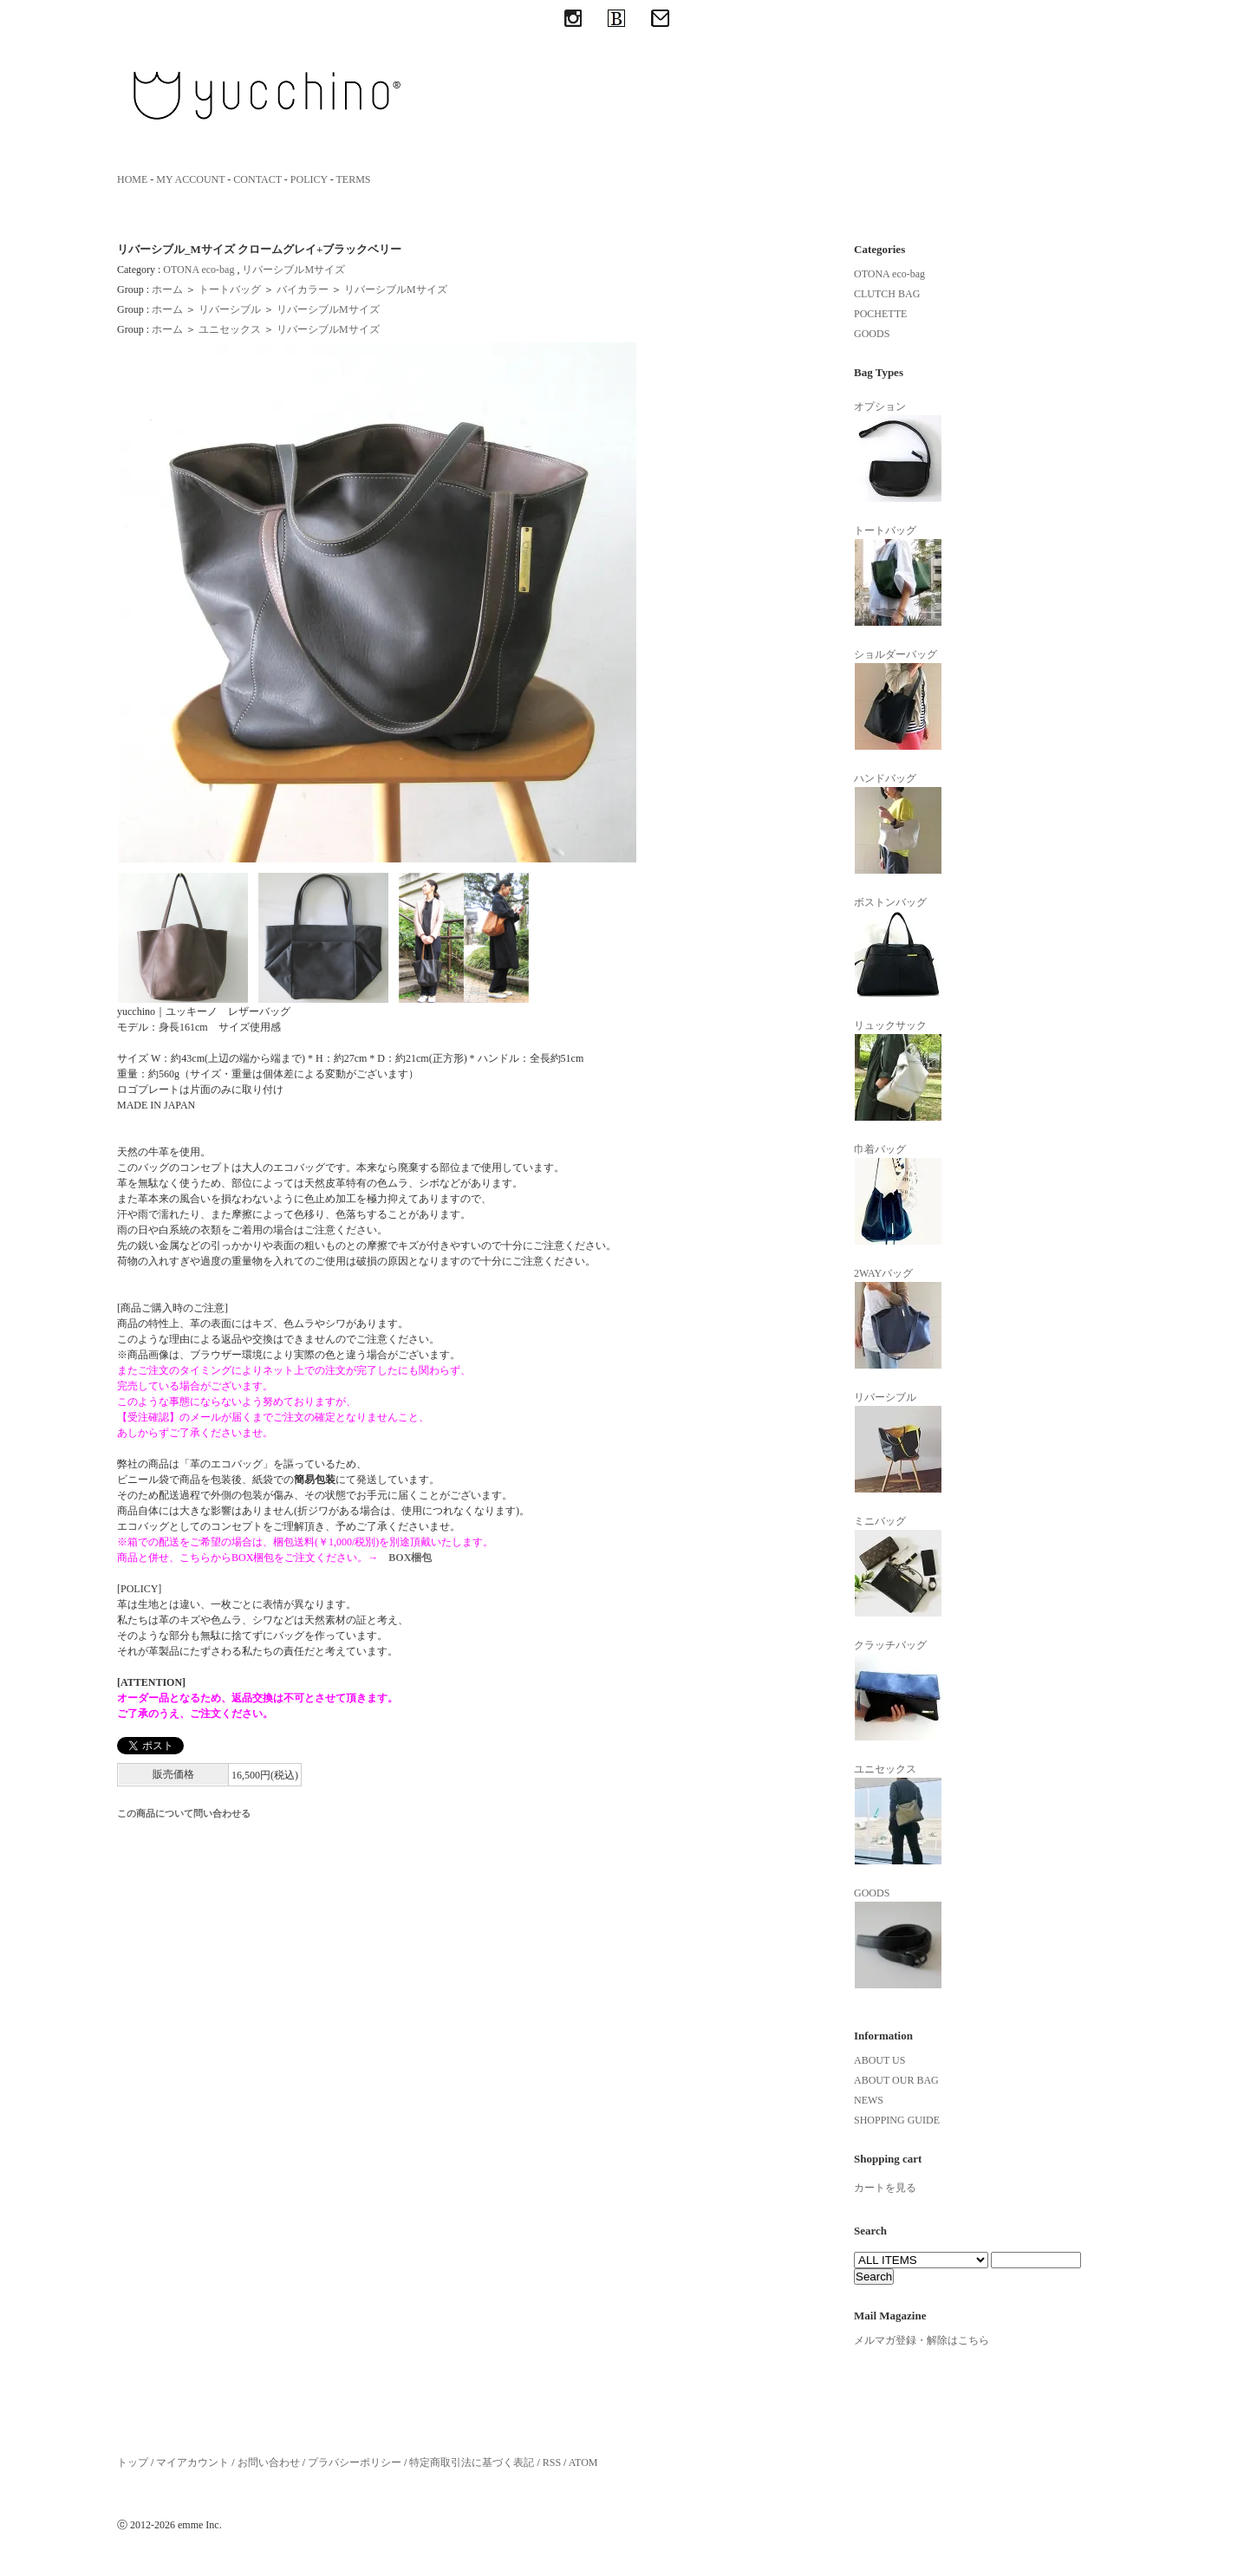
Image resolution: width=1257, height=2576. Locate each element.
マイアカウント (192, 2462)
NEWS (868, 2100)
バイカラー (303, 289)
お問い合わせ (269, 2462)
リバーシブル (230, 309)
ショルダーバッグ (898, 699)
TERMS (353, 179)
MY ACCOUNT (190, 179)
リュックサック (898, 1070)
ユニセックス (230, 329)
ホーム (167, 289)
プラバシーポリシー (354, 2462)
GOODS (871, 334)
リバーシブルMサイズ (293, 269)
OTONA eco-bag (198, 269)
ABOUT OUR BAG (896, 2080)
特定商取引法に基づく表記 (471, 2462)
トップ (132, 2462)
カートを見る (885, 2188)
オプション (898, 451)
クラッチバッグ (898, 1690)
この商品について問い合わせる (184, 1813)
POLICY (309, 179)
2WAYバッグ (898, 1318)
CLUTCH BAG (887, 294)
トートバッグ (230, 289)
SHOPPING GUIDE (897, 2120)
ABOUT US (879, 2060)
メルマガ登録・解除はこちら (921, 2340)
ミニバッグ (898, 1566)
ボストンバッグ (898, 947)
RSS (552, 2462)
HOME (132, 179)
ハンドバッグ (898, 823)
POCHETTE (880, 314)
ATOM (583, 2462)
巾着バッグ (898, 1194)
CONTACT (257, 179)
